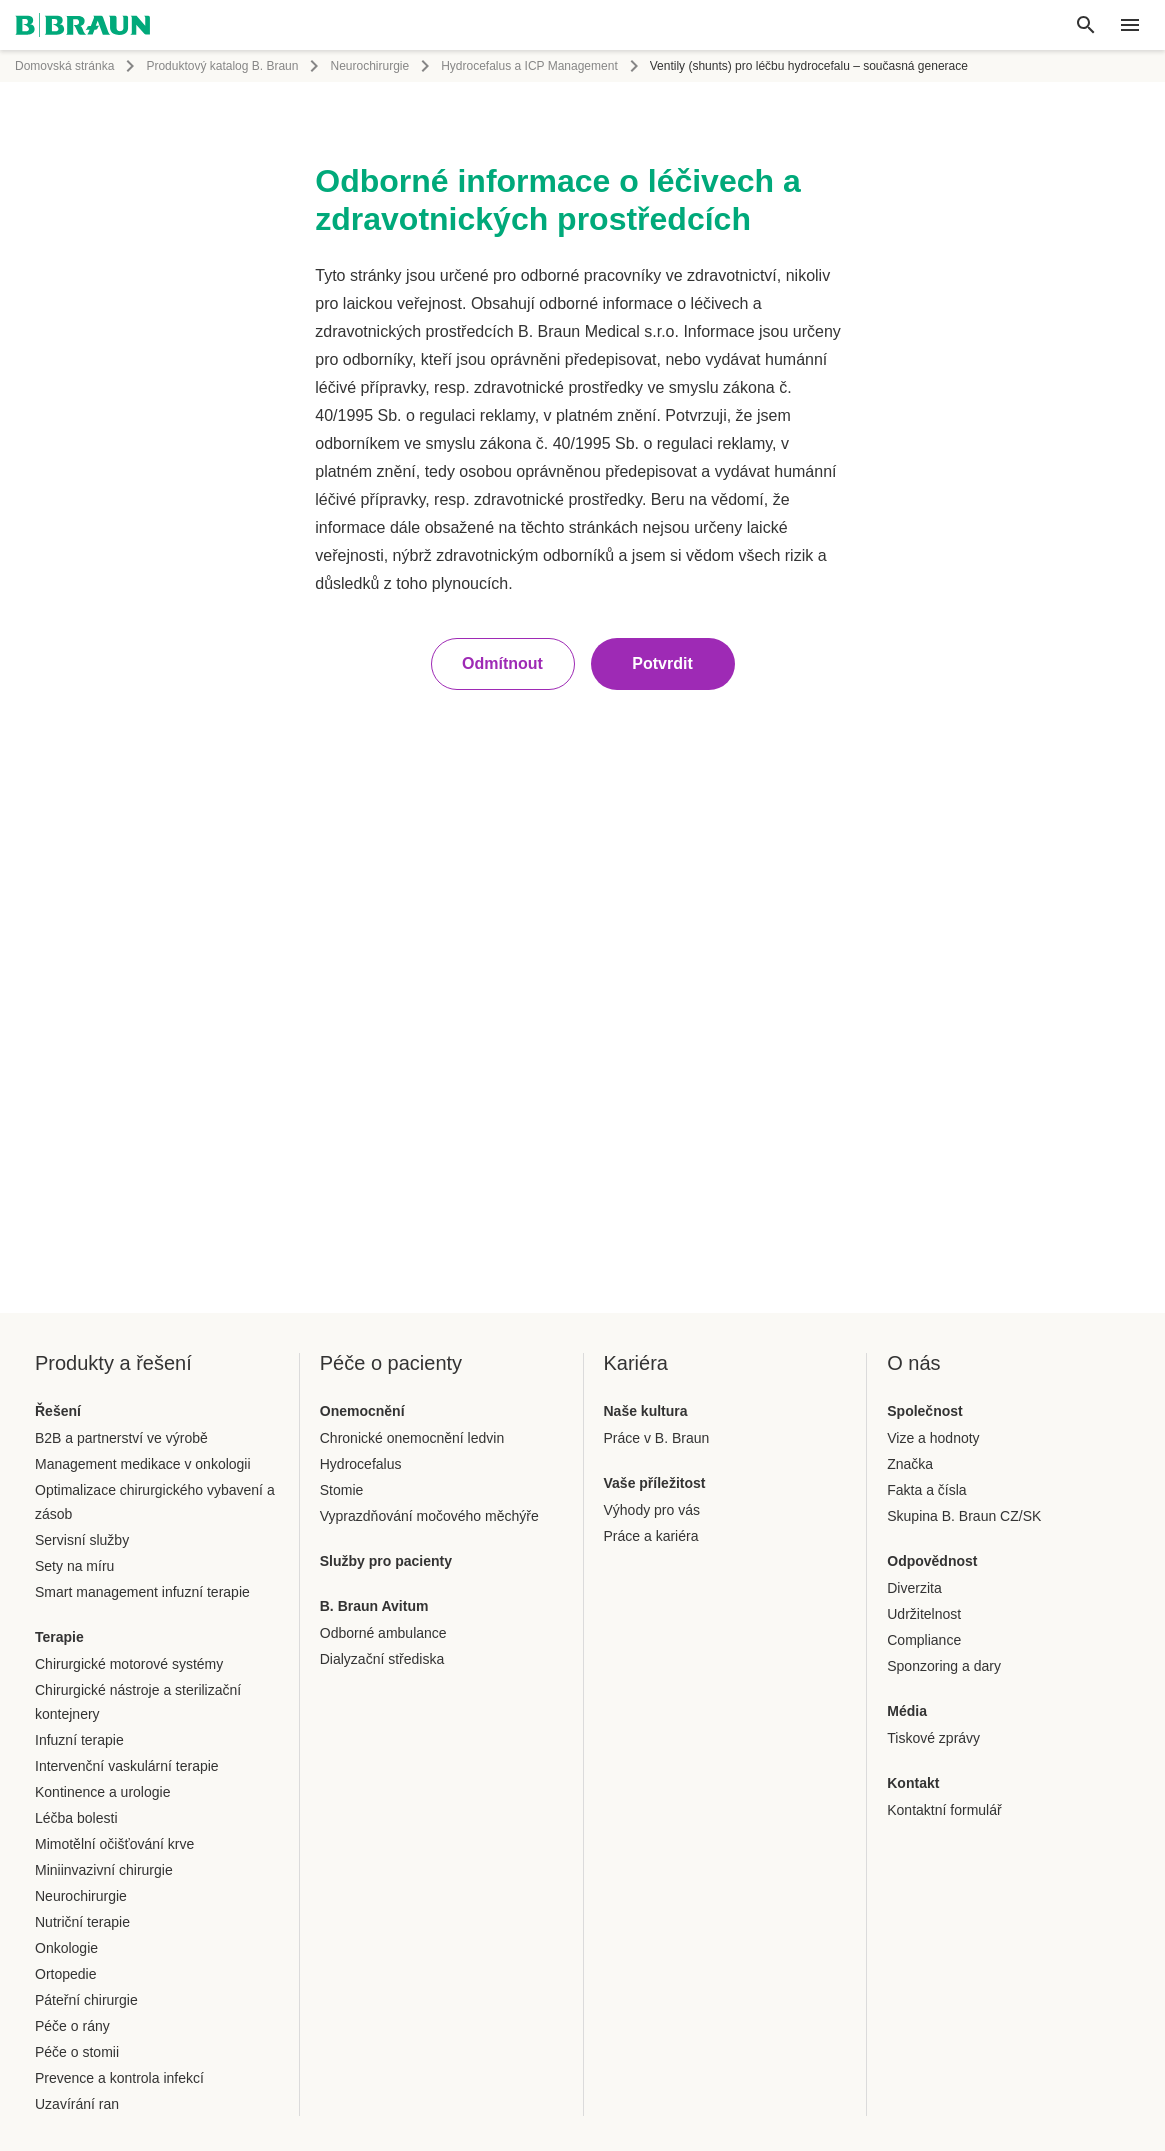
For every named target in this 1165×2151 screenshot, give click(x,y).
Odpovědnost (932, 1561)
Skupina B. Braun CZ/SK (964, 1516)
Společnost (924, 1411)
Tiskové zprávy (933, 1738)
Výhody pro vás (652, 1510)
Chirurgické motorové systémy (129, 1664)
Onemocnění (362, 1411)
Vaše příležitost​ (655, 1483)
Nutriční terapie (82, 1922)
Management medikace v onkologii (143, 1464)
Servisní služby (82, 1540)
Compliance (924, 1640)
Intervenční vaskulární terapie (127, 1766)
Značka (910, 1464)
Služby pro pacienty (386, 1561)
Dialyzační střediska (382, 1659)
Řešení (58, 1411)
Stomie (342, 1490)
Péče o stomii (77, 2052)
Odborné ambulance (383, 1633)
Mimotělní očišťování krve (114, 1844)
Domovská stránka (64, 66)
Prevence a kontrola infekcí (119, 2078)
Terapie (59, 1637)
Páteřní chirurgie (86, 2000)
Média (907, 1711)
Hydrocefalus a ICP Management (529, 66)
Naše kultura (646, 1411)
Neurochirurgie (369, 66)
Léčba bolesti (76, 1818)
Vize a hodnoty (933, 1438)
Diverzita (914, 1588)
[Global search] (1086, 25)
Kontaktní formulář (944, 1810)
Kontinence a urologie (102, 1792)
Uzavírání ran (77, 2104)
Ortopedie (65, 1974)
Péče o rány (72, 2026)
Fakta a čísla (926, 1490)
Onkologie (66, 1948)
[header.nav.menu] (1130, 25)
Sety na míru (74, 1566)
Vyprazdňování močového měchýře (429, 1516)
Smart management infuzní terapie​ (142, 1592)
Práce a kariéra (651, 1536)
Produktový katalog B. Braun (222, 66)
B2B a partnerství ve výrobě (121, 1438)
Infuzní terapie (79, 1740)
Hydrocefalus (361, 1464)
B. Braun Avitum (374, 1606)
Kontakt (913, 1783)
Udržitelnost (924, 1614)
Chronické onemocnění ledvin (412, 1438)
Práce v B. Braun (657, 1438)
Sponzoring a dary (944, 1666)
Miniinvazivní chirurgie (104, 1870)
